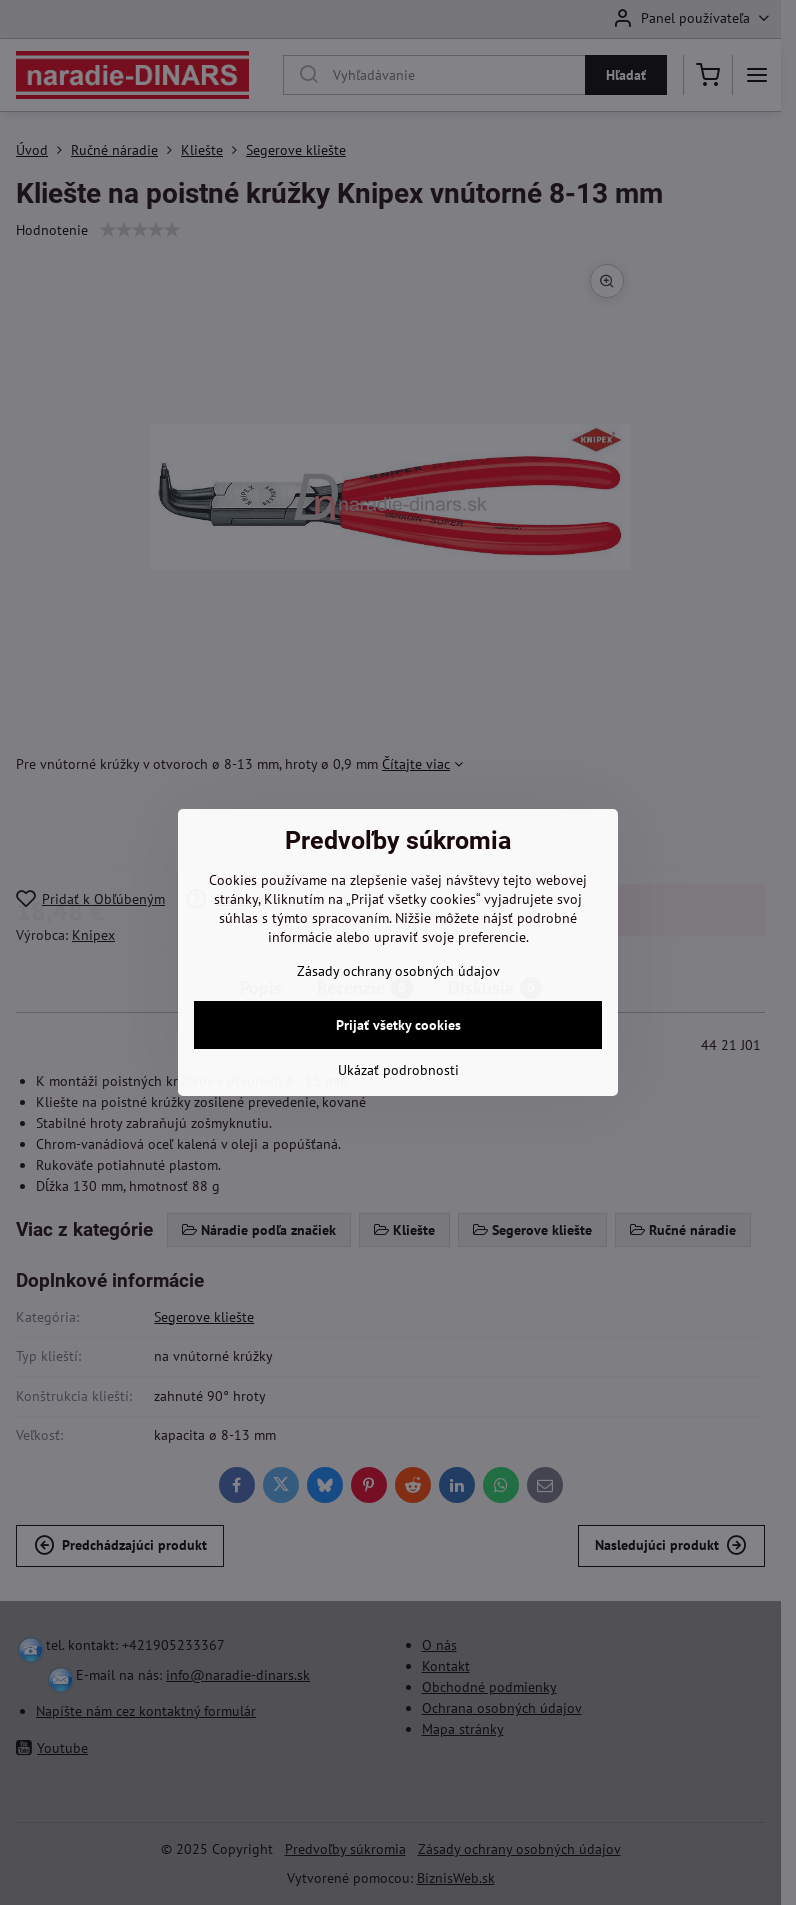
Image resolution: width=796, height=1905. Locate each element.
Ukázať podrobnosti (398, 1070)
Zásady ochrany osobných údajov (398, 971)
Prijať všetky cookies (398, 1025)
